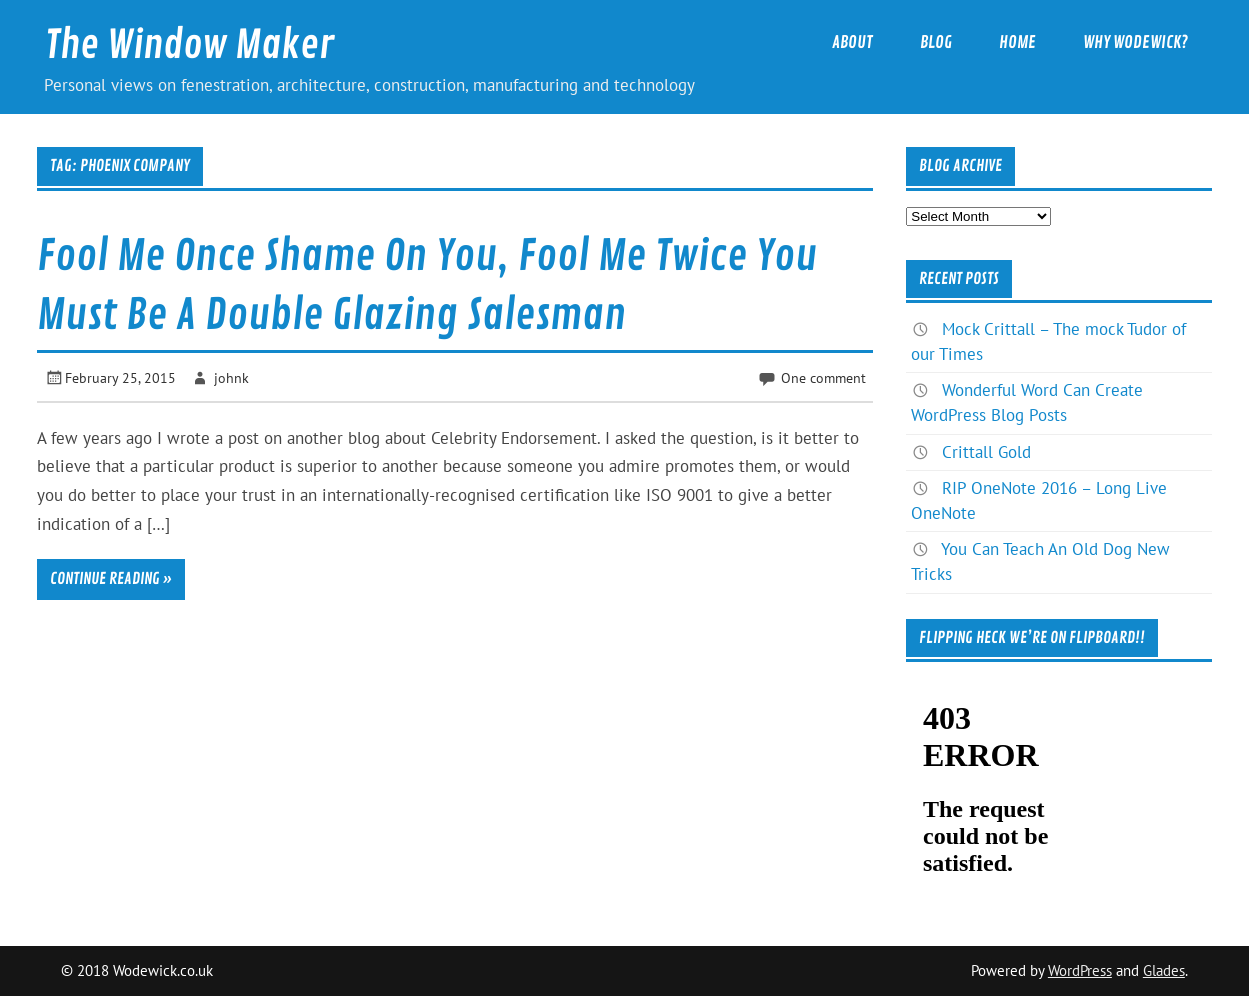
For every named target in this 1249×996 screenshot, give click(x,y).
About (852, 42)
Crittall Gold (986, 452)
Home (1017, 42)
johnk (231, 377)
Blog (936, 42)
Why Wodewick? (1135, 42)
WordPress (1080, 970)
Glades (1164, 970)
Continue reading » (111, 579)
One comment (823, 377)
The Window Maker (189, 45)
